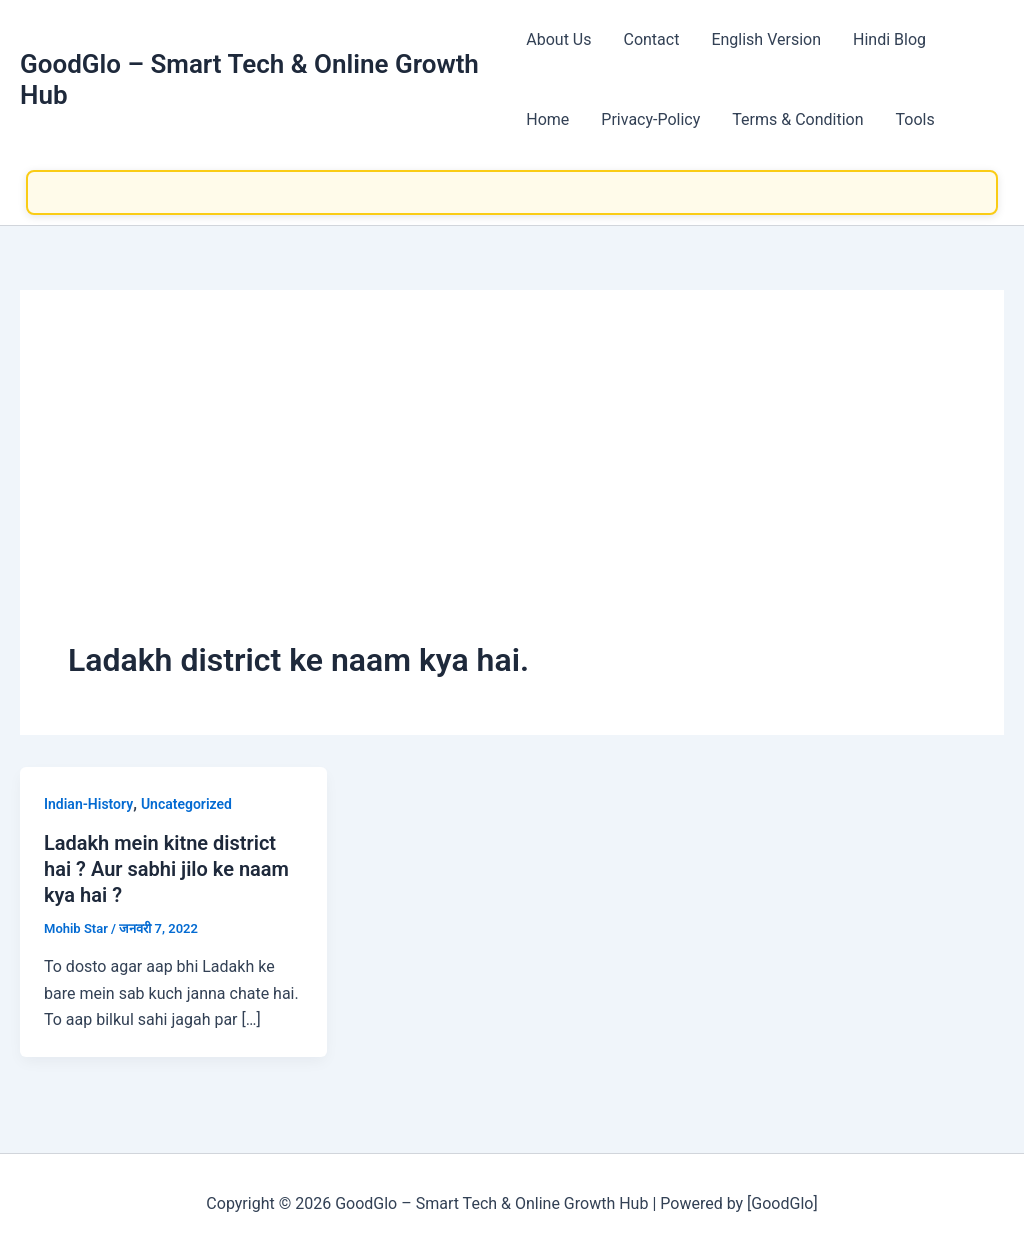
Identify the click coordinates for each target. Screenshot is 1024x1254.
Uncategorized (186, 804)
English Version (766, 39)
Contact (651, 39)
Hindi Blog (889, 39)
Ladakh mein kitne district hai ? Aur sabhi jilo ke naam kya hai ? (166, 869)
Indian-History (88, 804)
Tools (915, 119)
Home (547, 119)
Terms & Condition (797, 119)
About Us (558, 39)
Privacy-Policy (650, 119)
